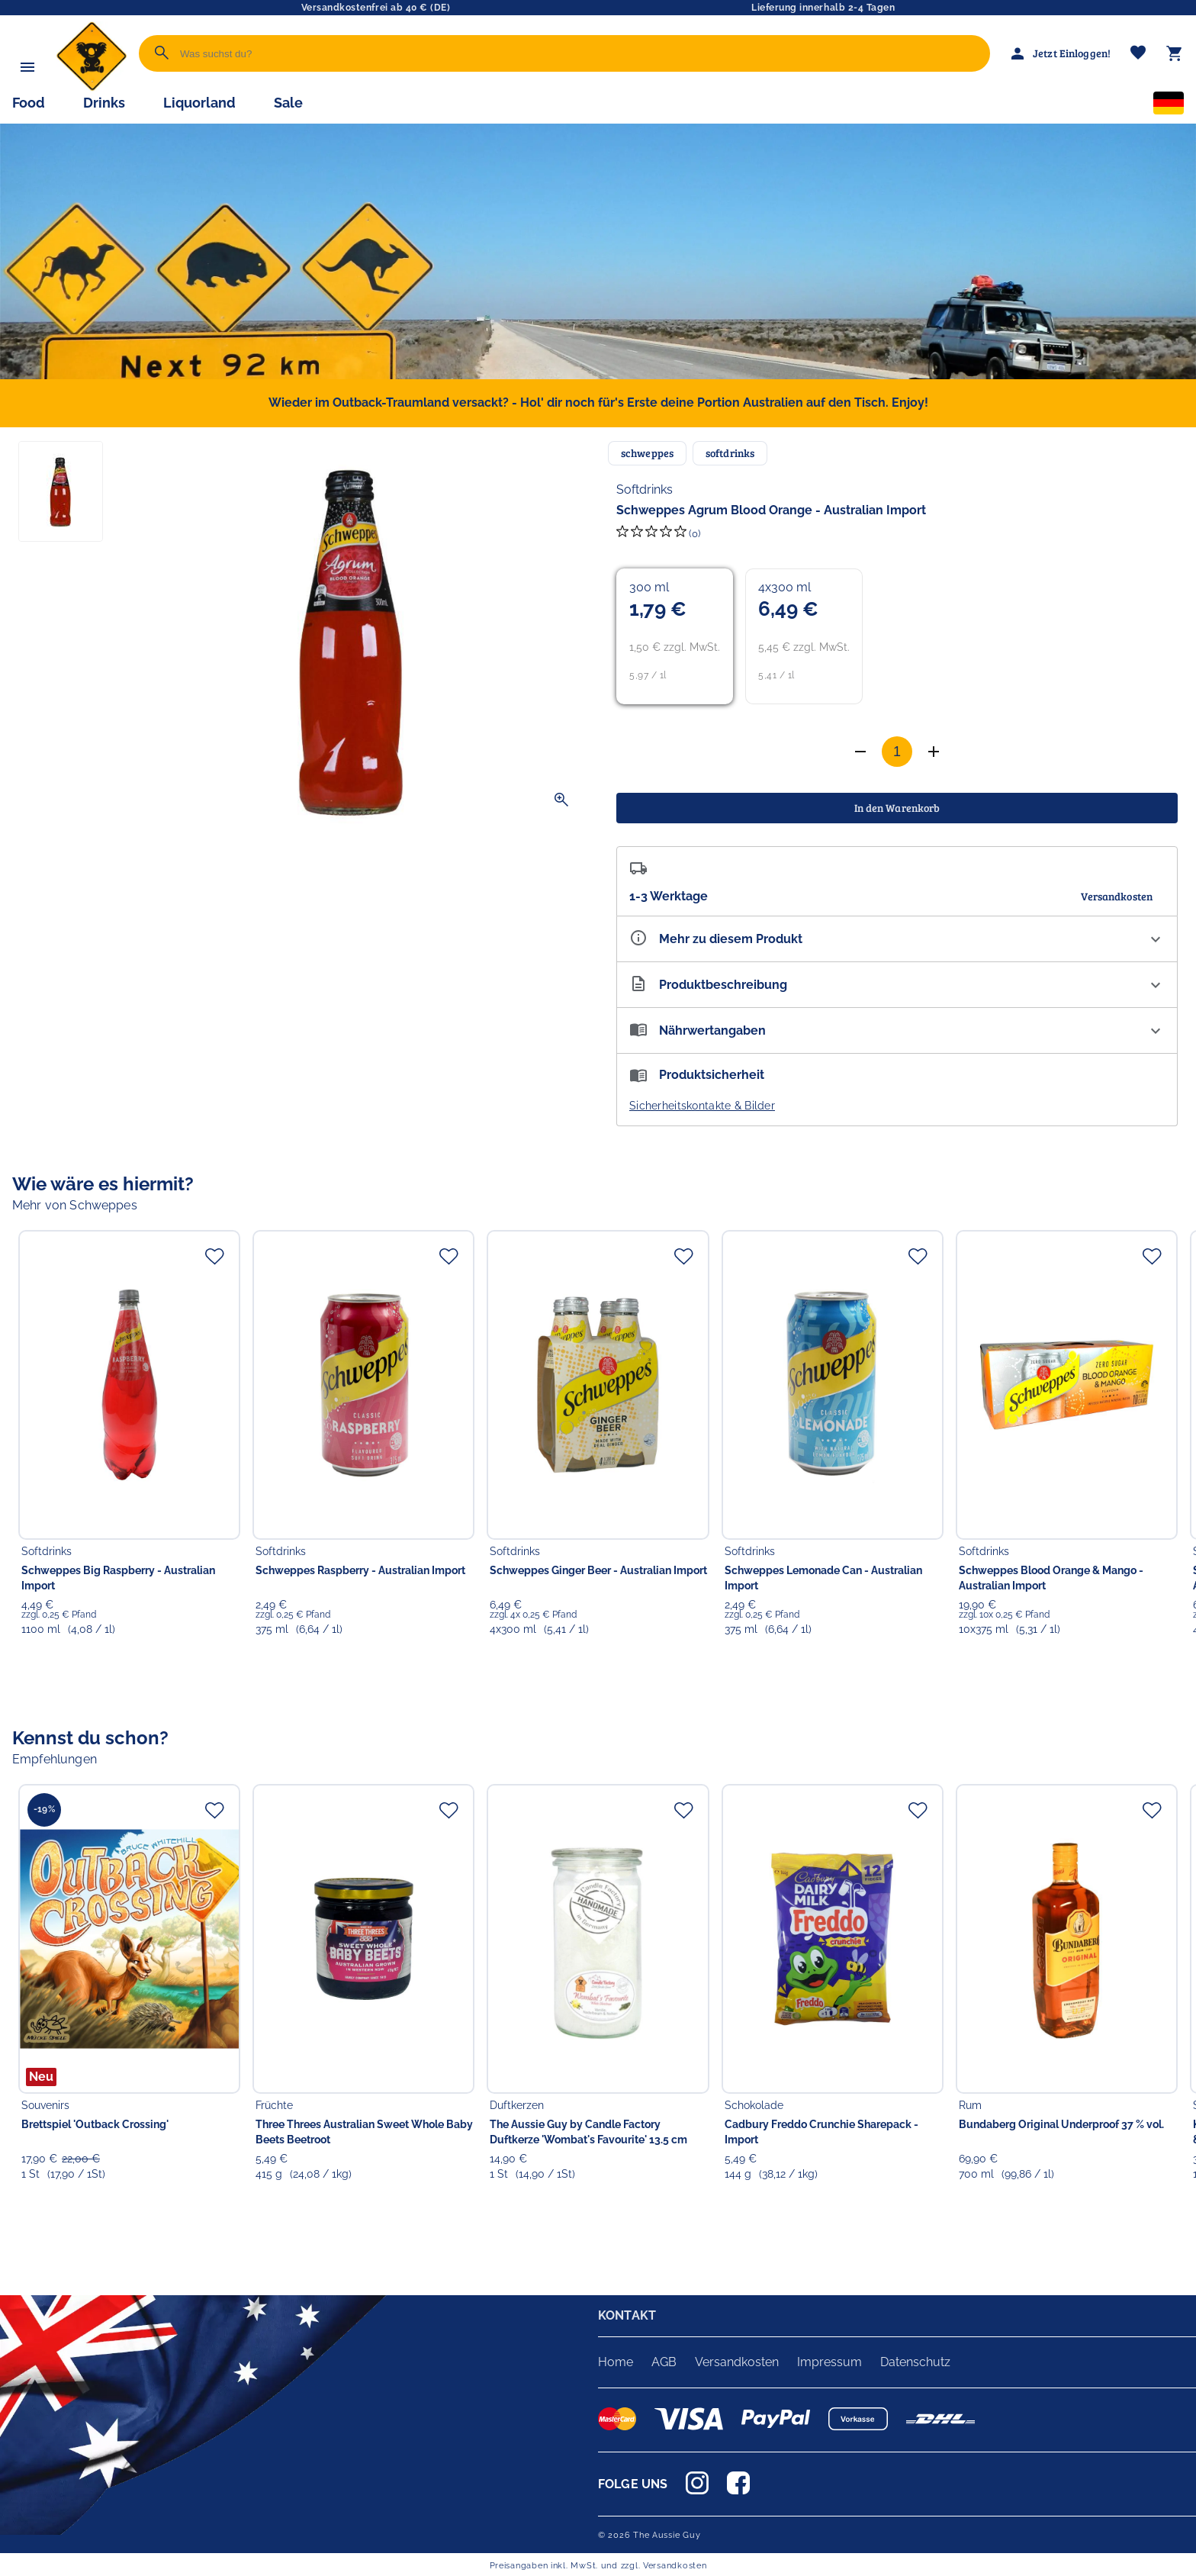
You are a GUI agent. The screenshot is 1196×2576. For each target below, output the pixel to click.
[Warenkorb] (1174, 53)
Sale (288, 103)
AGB (664, 2362)
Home (615, 2362)
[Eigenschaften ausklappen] (897, 938)
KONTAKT (627, 2315)
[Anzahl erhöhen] (860, 751)
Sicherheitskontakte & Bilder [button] (702, 1106)
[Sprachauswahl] (1168, 106)
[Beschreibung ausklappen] (897, 984)
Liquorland (199, 103)
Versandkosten (737, 2362)
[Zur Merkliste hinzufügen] (214, 1256)
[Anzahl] (897, 751)
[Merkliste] (1138, 53)
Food (28, 103)
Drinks (104, 103)
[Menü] (27, 67)
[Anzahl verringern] (933, 751)
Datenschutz (915, 2362)
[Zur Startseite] (91, 87)
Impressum (829, 2362)
